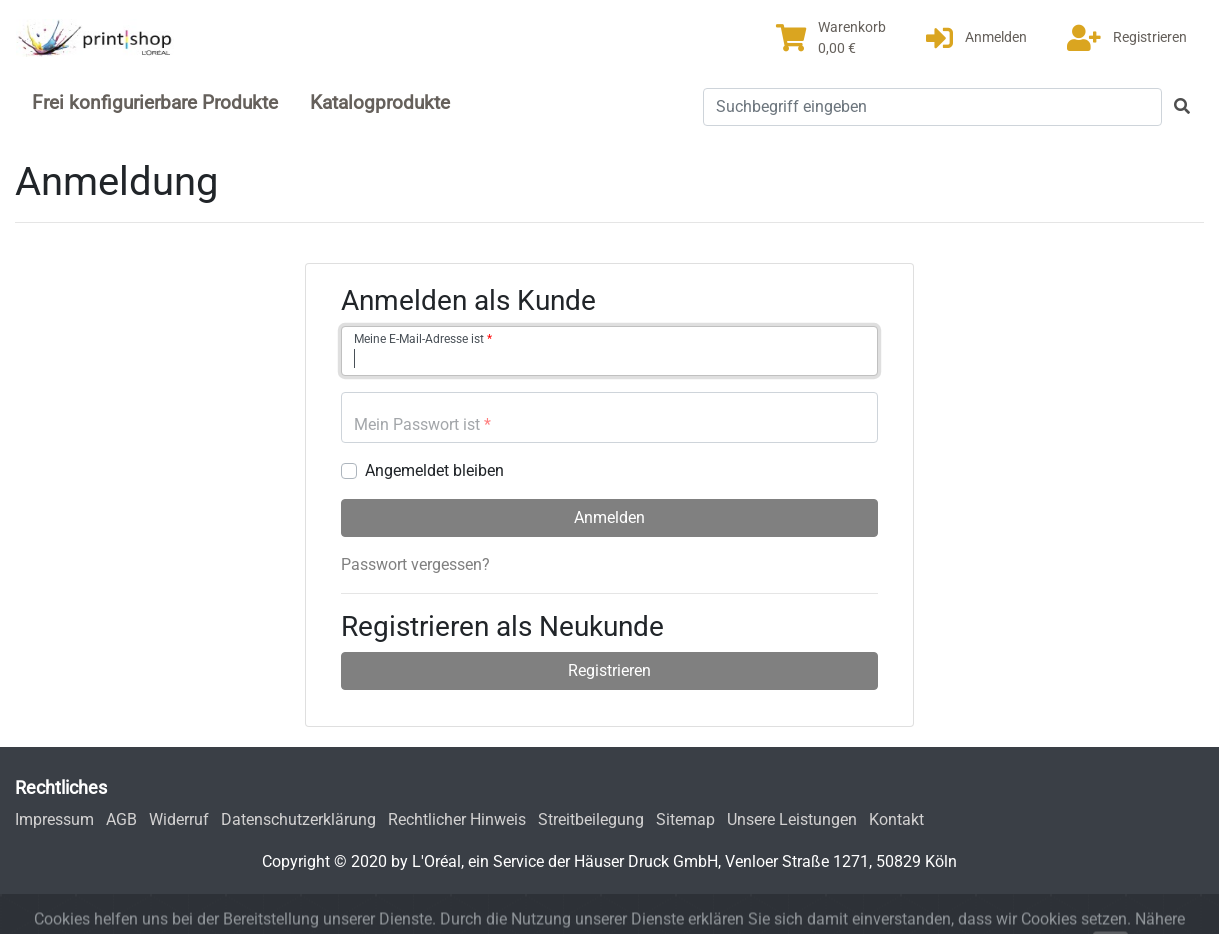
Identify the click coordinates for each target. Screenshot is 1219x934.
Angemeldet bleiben (434, 470)
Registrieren (609, 670)
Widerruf (179, 819)
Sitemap (685, 819)
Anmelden (609, 517)
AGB (121, 819)
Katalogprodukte (380, 102)
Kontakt (896, 819)
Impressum (54, 819)
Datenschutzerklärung (298, 819)
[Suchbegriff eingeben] (932, 107)
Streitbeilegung (591, 819)
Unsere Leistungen (792, 819)
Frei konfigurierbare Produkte (155, 102)
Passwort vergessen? (415, 564)
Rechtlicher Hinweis (457, 819)
